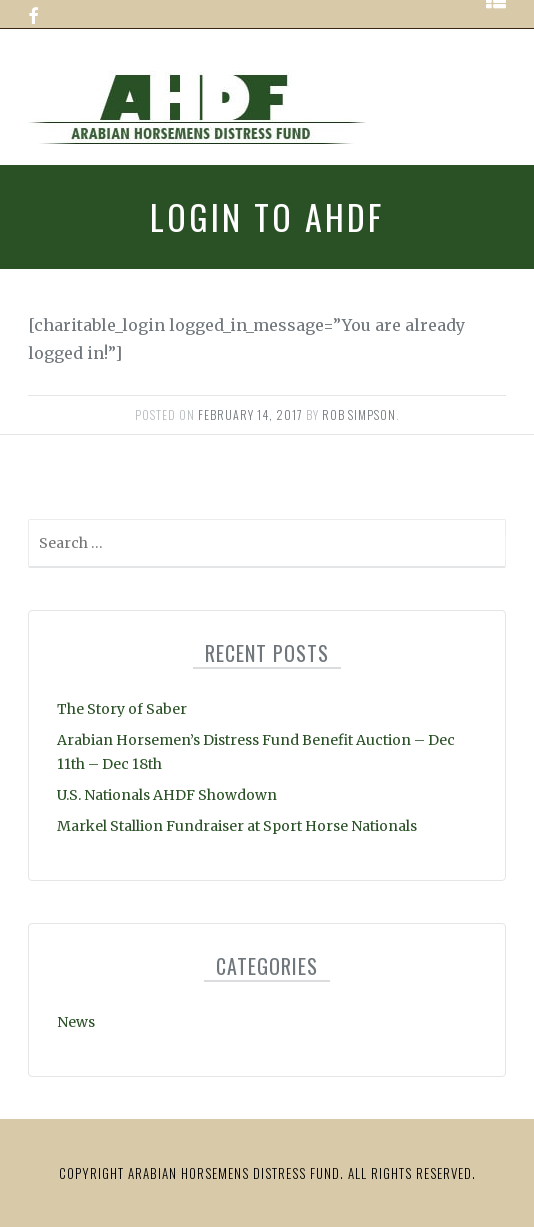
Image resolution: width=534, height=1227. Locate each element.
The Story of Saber (122, 709)
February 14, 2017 (250, 414)
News (76, 1022)
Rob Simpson (359, 414)
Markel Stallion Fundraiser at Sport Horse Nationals (237, 826)
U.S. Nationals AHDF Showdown (167, 795)
